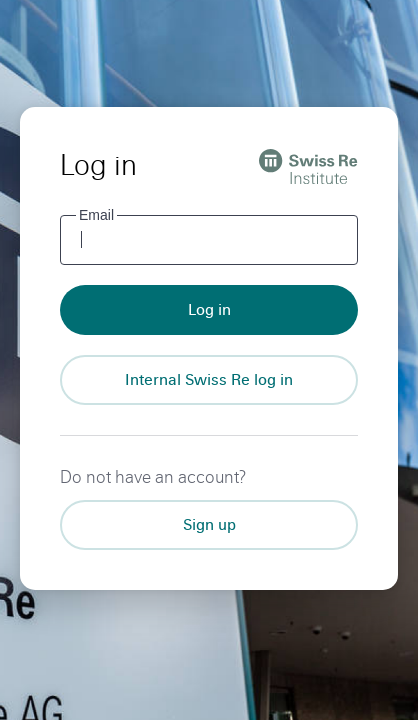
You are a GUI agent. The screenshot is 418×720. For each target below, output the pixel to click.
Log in (209, 309)
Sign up (209, 524)
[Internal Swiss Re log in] (209, 380)
